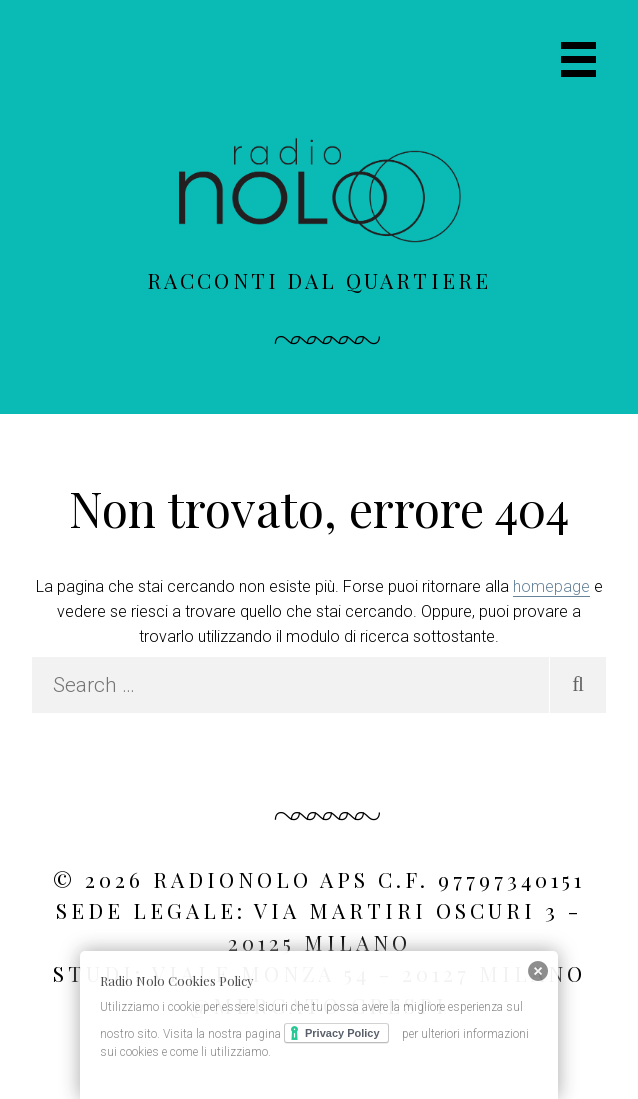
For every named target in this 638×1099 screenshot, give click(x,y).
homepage (551, 586)
